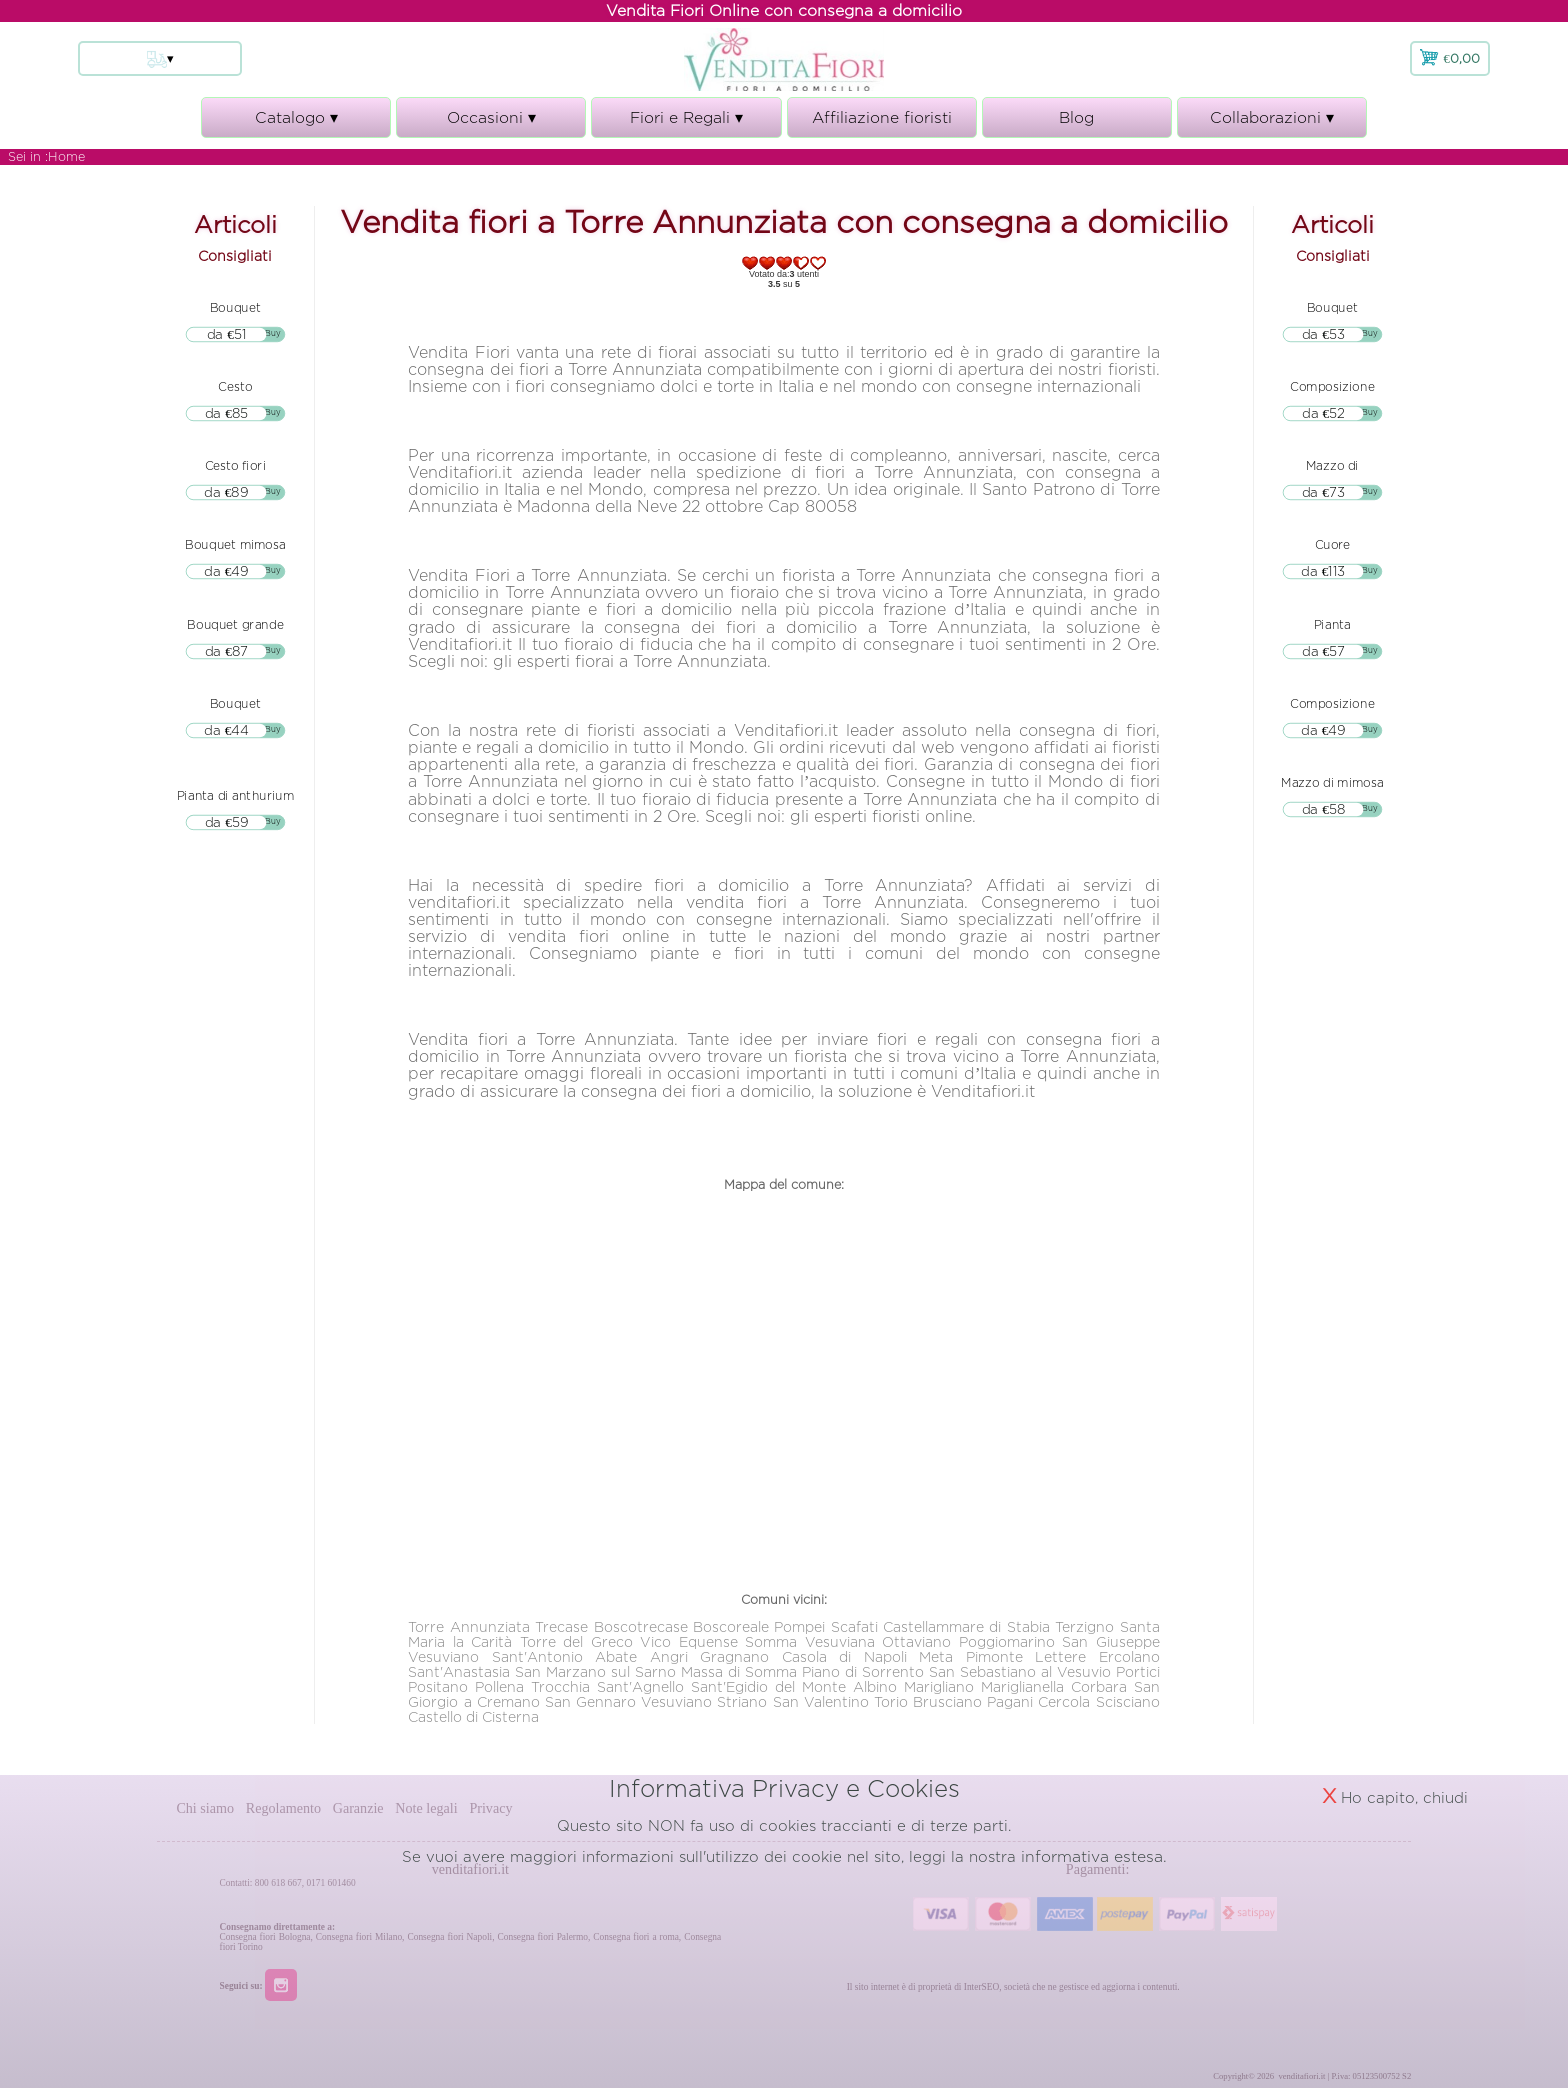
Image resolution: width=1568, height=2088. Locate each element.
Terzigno (1084, 1626)
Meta (936, 1656)
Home (66, 156)
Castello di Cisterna (473, 1716)
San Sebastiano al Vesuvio (1020, 1671)
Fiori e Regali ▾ (686, 123)
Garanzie (358, 1808)
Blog (1076, 117)
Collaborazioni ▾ (1272, 123)
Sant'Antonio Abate (564, 1656)
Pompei (799, 1626)
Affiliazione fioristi (882, 117)
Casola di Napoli (844, 1656)
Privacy (490, 1808)
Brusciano (947, 1701)
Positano (438, 1686)
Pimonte (994, 1656)
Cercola (1064, 1701)
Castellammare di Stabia (966, 1626)
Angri (669, 1656)
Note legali (426, 1808)
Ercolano (1129, 1656)
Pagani (1010, 1701)
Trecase (561, 1626)
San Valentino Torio (840, 1701)
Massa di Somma (739, 1671)
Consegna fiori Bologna (265, 1937)
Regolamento (283, 1808)
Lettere (1060, 1656)
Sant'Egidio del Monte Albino (794, 1686)
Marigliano (939, 1686)
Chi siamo (205, 1808)
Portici (1138, 1671)
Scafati (854, 1626)
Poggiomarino (1007, 1641)
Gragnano (734, 1656)
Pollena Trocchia (532, 1686)
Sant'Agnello (640, 1686)
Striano (742, 1701)
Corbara (1099, 1686)
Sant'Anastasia (459, 1671)
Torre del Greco (576, 1641)
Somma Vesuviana (809, 1641)
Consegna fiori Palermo (542, 1937)
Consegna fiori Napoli (449, 1937)
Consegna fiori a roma (636, 1937)
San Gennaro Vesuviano (628, 1701)
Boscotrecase (641, 1626)
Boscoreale (731, 1626)
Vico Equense (688, 1641)
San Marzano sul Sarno (595, 1671)
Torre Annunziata (468, 1626)
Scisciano (1128, 1701)
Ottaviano (916, 1641)
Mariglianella (1022, 1686)
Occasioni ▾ (491, 123)
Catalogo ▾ (296, 123)
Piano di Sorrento (863, 1671)
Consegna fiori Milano (359, 1937)
